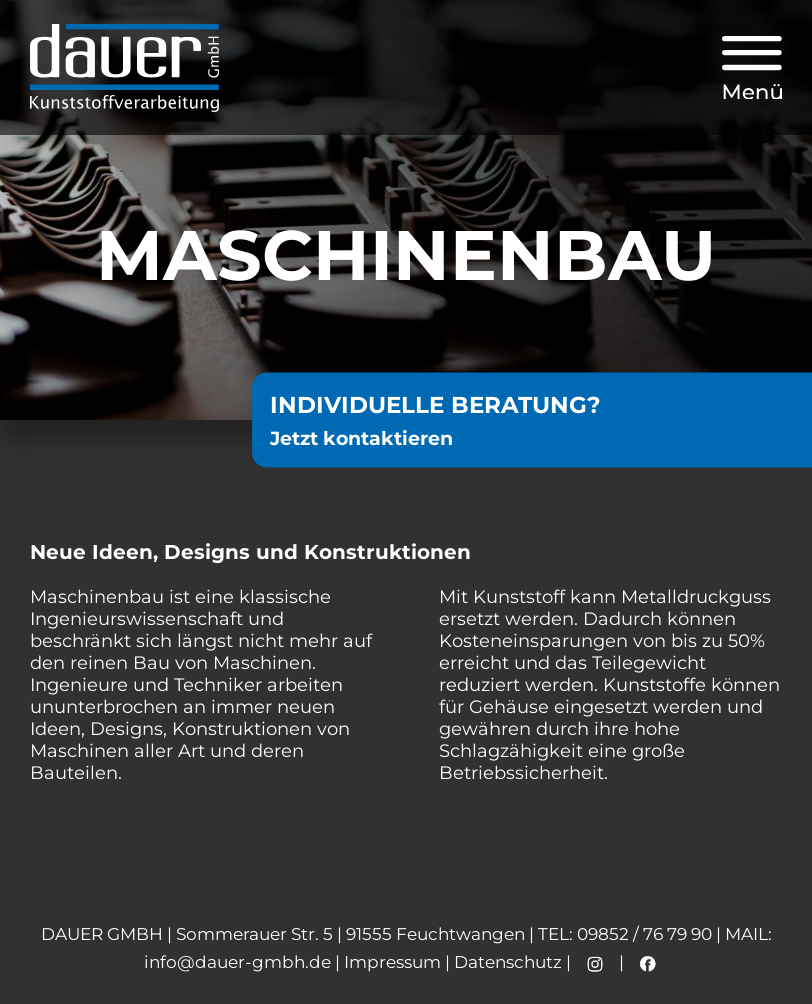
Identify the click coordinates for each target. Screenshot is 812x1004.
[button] (752, 68)
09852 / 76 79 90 (644, 934)
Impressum (392, 962)
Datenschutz (508, 962)
